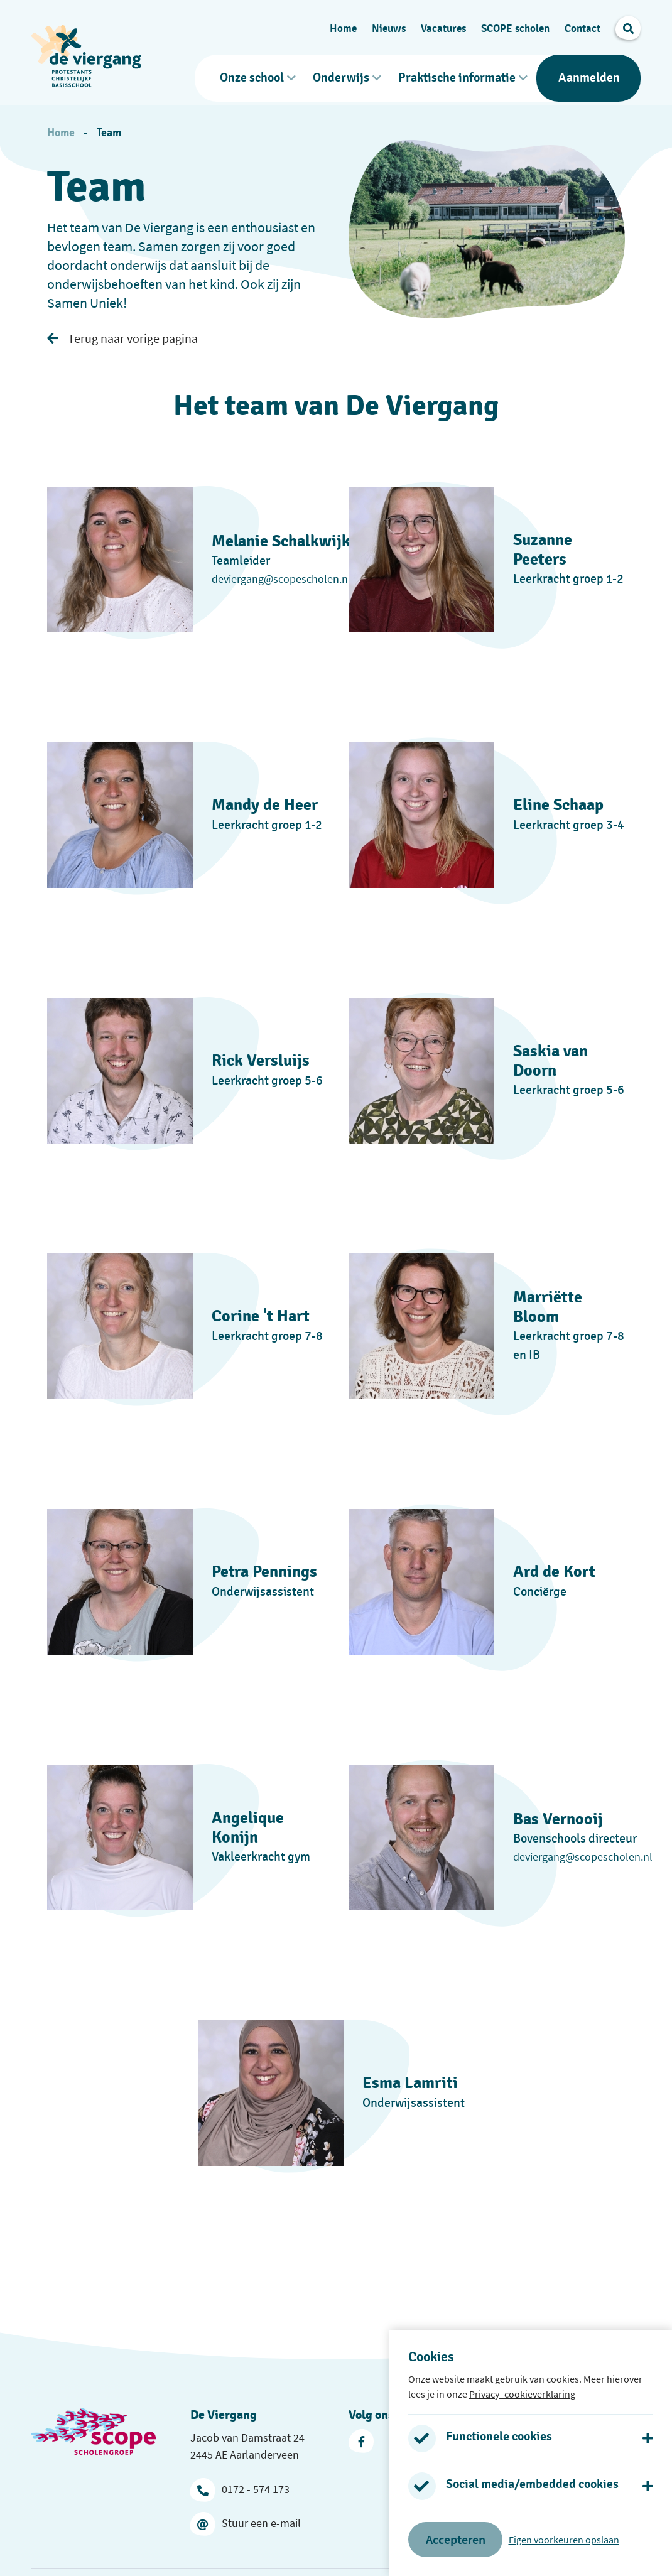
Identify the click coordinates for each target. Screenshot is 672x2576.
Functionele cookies (499, 2436)
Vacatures (443, 25)
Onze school (252, 74)
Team (109, 127)
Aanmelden (589, 74)
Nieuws (389, 25)
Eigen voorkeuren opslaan (564, 2539)
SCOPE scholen (515, 25)
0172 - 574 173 (240, 2483)
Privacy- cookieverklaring (522, 2394)
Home (343, 25)
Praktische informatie (457, 74)
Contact (582, 25)
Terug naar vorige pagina (122, 332)
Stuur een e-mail (245, 2517)
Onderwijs (341, 74)
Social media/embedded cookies (532, 2484)
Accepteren (455, 2539)
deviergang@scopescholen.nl (281, 572)
